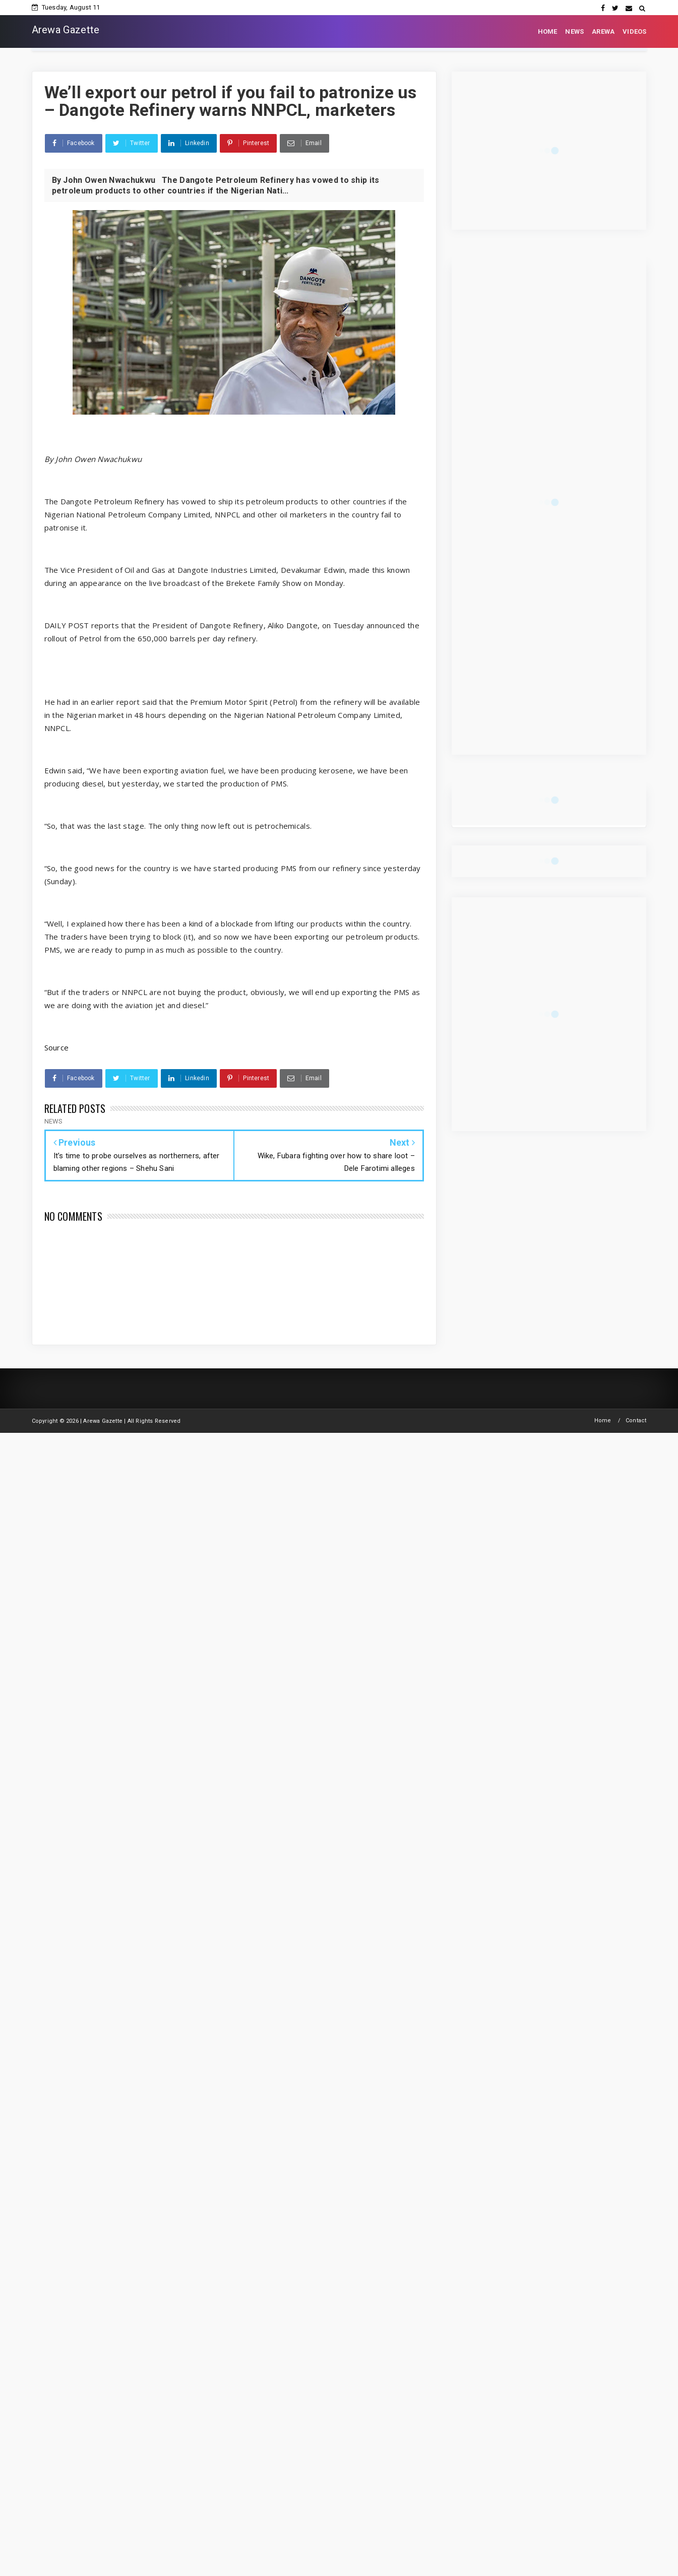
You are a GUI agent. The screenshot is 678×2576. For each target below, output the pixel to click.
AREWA (603, 31)
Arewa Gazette (66, 30)
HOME (548, 31)
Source (56, 1047)
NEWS (574, 31)
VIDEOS (634, 31)
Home (602, 1420)
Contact (636, 1420)
